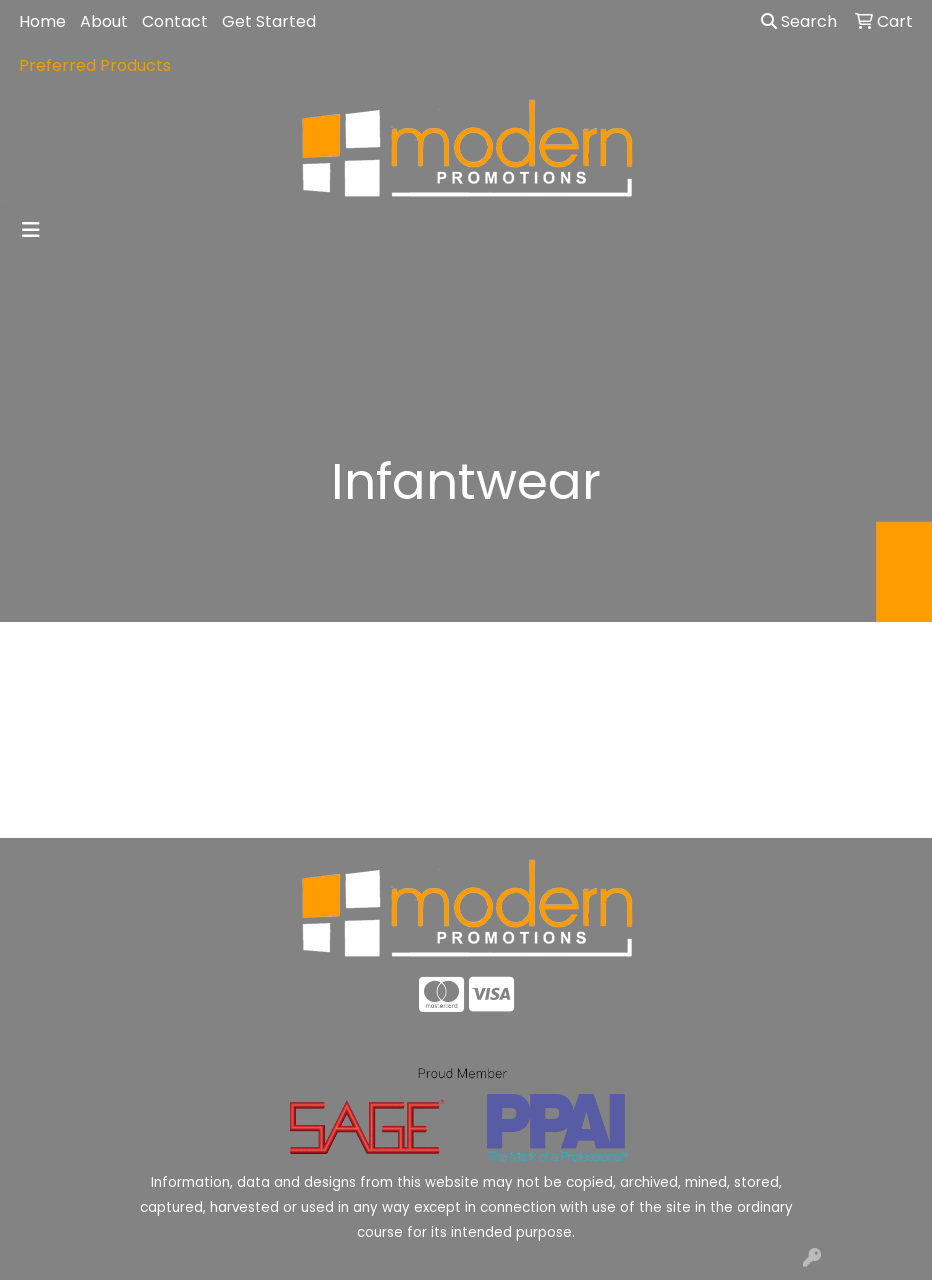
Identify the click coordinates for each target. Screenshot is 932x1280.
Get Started (269, 21)
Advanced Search (816, 807)
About (104, 21)
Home (42, 21)
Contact (175, 21)
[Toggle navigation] (31, 230)
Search (799, 21)
